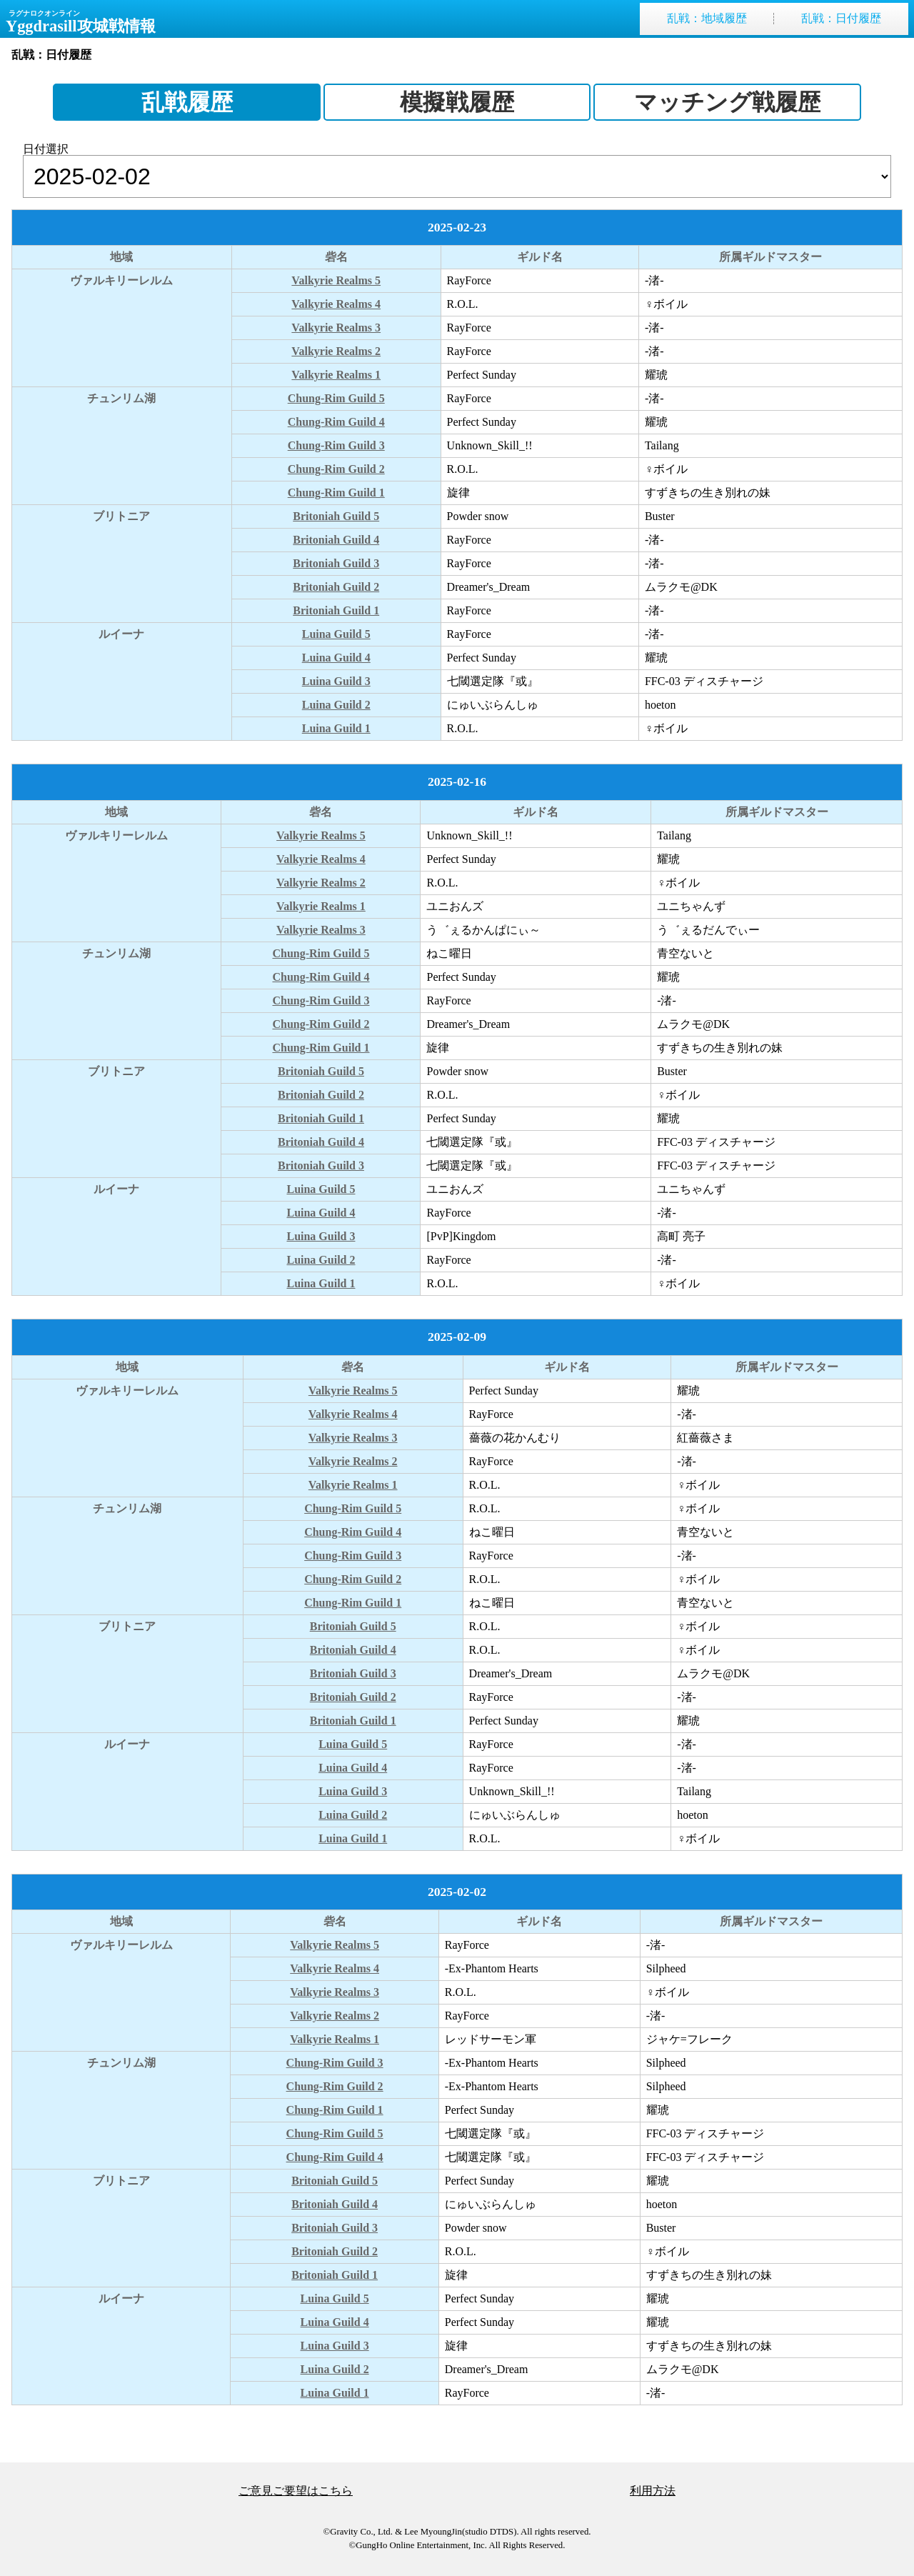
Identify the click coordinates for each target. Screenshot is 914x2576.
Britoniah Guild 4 (336, 540)
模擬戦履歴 (457, 102)
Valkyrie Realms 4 (336, 304)
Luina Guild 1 (336, 728)
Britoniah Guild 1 (336, 610)
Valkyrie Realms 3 (336, 327)
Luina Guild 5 (336, 634)
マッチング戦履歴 (727, 102)
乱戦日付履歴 (841, 18)
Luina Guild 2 (336, 705)
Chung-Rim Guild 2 (336, 469)
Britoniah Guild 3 (336, 563)
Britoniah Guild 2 (336, 587)
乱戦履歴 (187, 102)
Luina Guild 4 (336, 658)
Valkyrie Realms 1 (336, 375)
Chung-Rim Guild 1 (336, 492)
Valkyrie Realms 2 (336, 351)
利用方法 (653, 2491)
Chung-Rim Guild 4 (336, 422)
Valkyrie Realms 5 (336, 280)
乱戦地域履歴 (707, 18)
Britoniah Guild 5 (336, 516)
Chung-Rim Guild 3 (336, 445)
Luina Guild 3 (336, 681)
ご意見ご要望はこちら (295, 2491)
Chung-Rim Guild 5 (336, 398)
